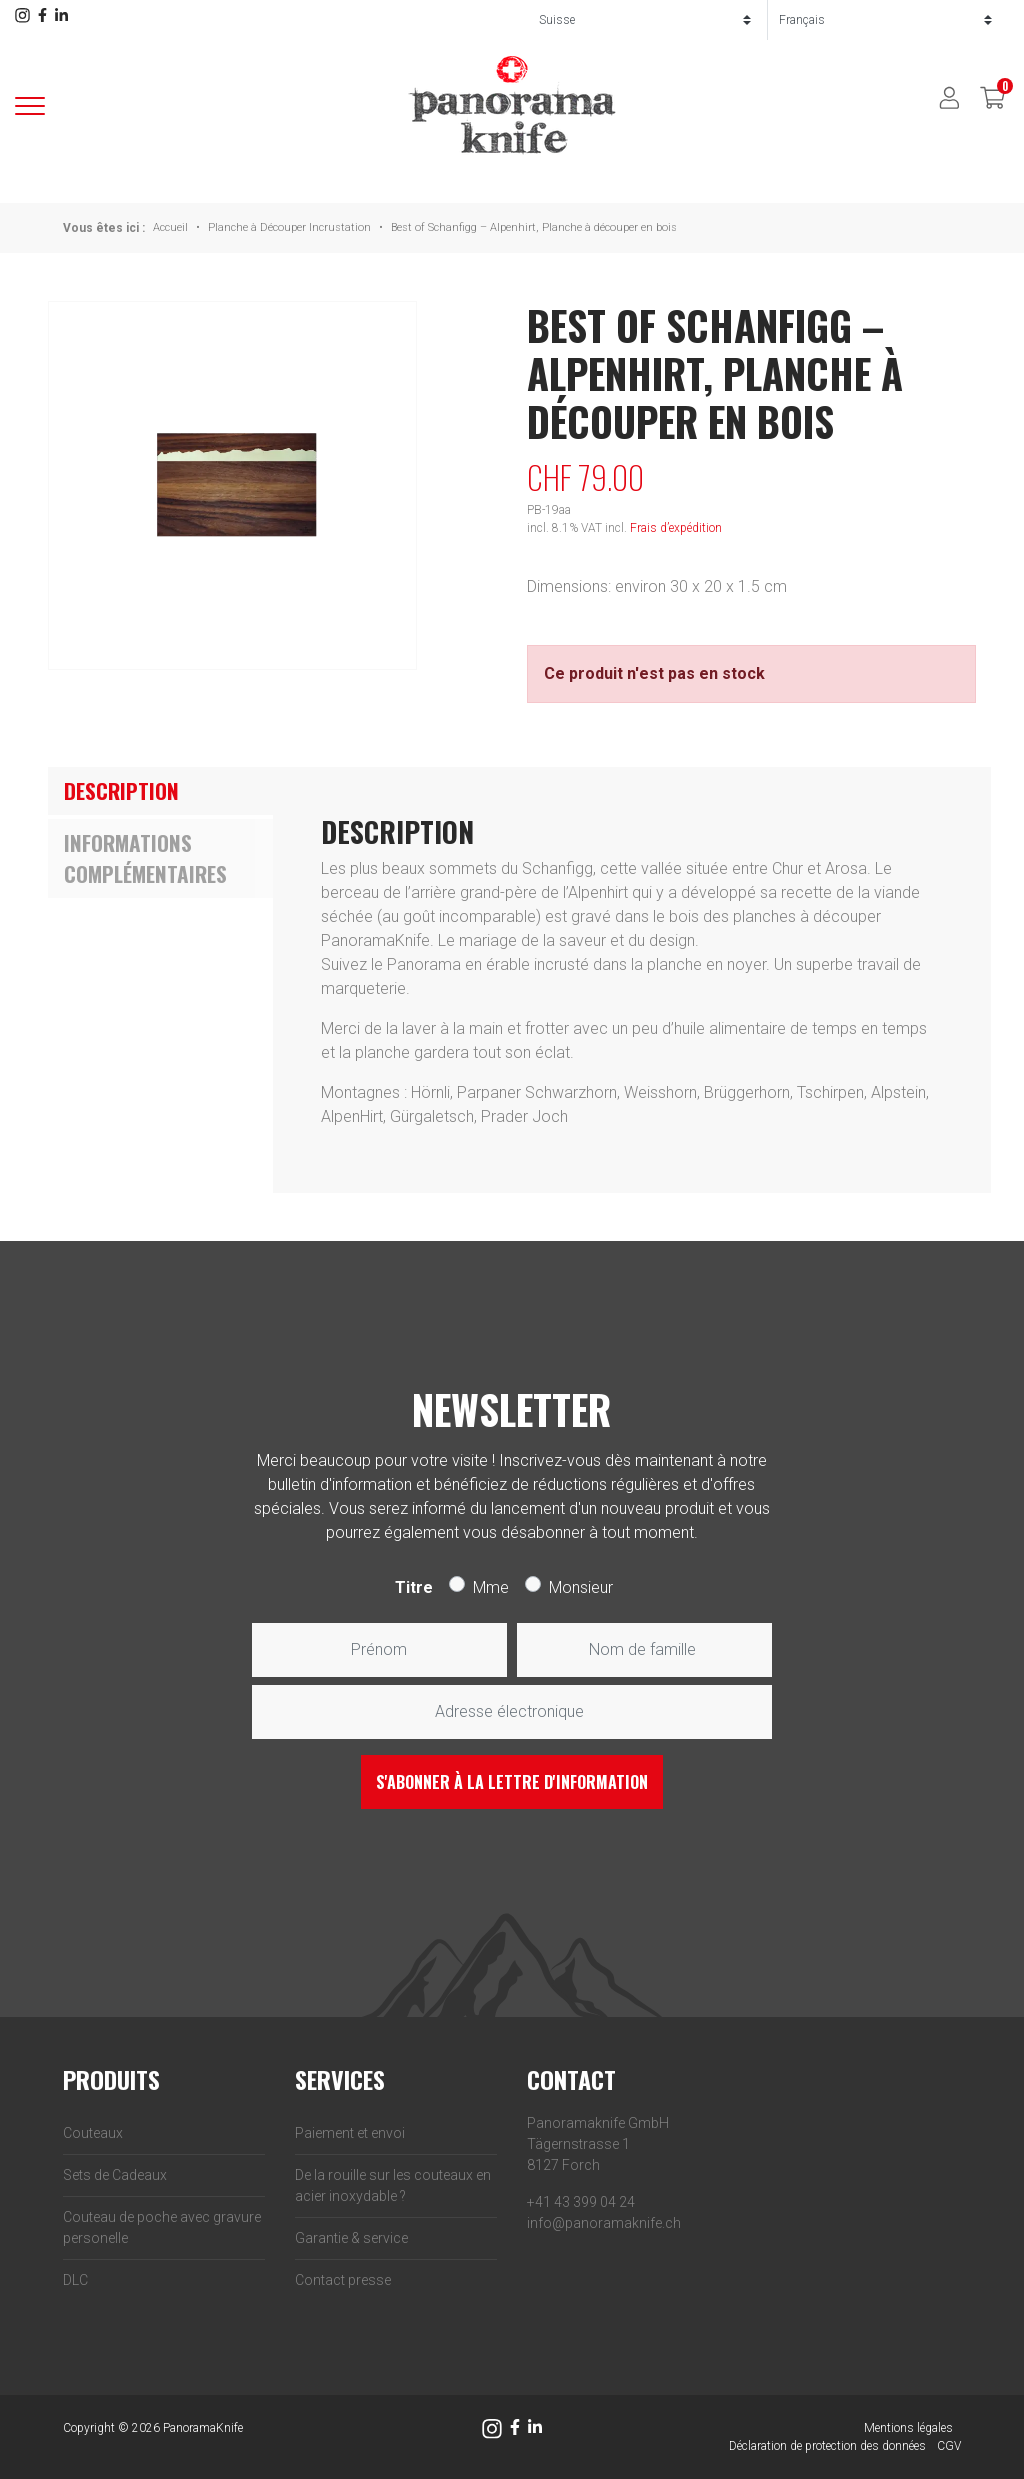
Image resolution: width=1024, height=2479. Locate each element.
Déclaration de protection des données (827, 2446)
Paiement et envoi (350, 2133)
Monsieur (581, 1587)
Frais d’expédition (676, 528)
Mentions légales (908, 2428)
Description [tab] (121, 790)
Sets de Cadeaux (115, 2175)
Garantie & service (351, 2238)
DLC (75, 2280)
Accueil (170, 227)
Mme (491, 1587)
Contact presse (343, 2280)
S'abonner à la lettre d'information (512, 1782)
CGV (949, 2446)
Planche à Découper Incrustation (289, 227)
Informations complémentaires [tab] (145, 858)
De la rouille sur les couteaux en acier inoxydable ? (393, 2185)
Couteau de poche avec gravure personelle (162, 2227)
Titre (414, 1587)
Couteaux (93, 2133)
